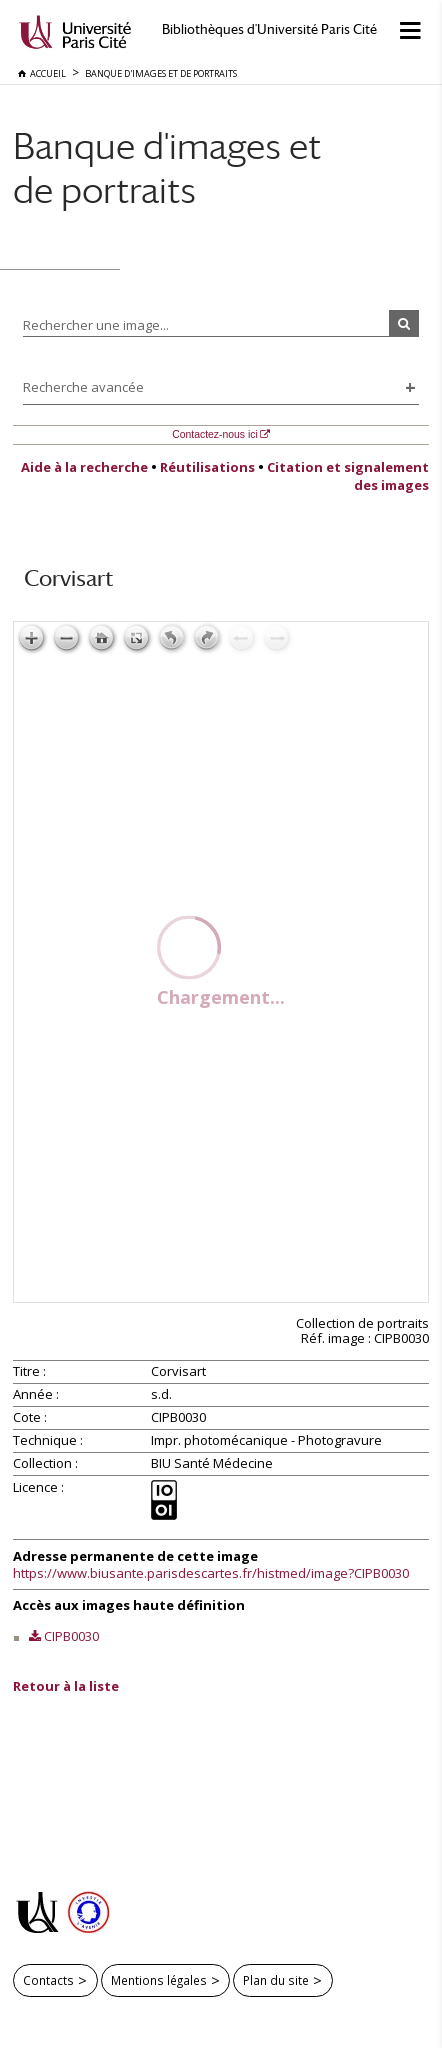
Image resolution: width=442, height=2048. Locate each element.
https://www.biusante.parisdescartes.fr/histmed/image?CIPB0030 (211, 1573)
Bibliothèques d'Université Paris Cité (269, 29)
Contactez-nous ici (214, 434)
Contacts (48, 1980)
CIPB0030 (71, 1636)
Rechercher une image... (96, 325)
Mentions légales (159, 1980)
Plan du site (276, 1980)
